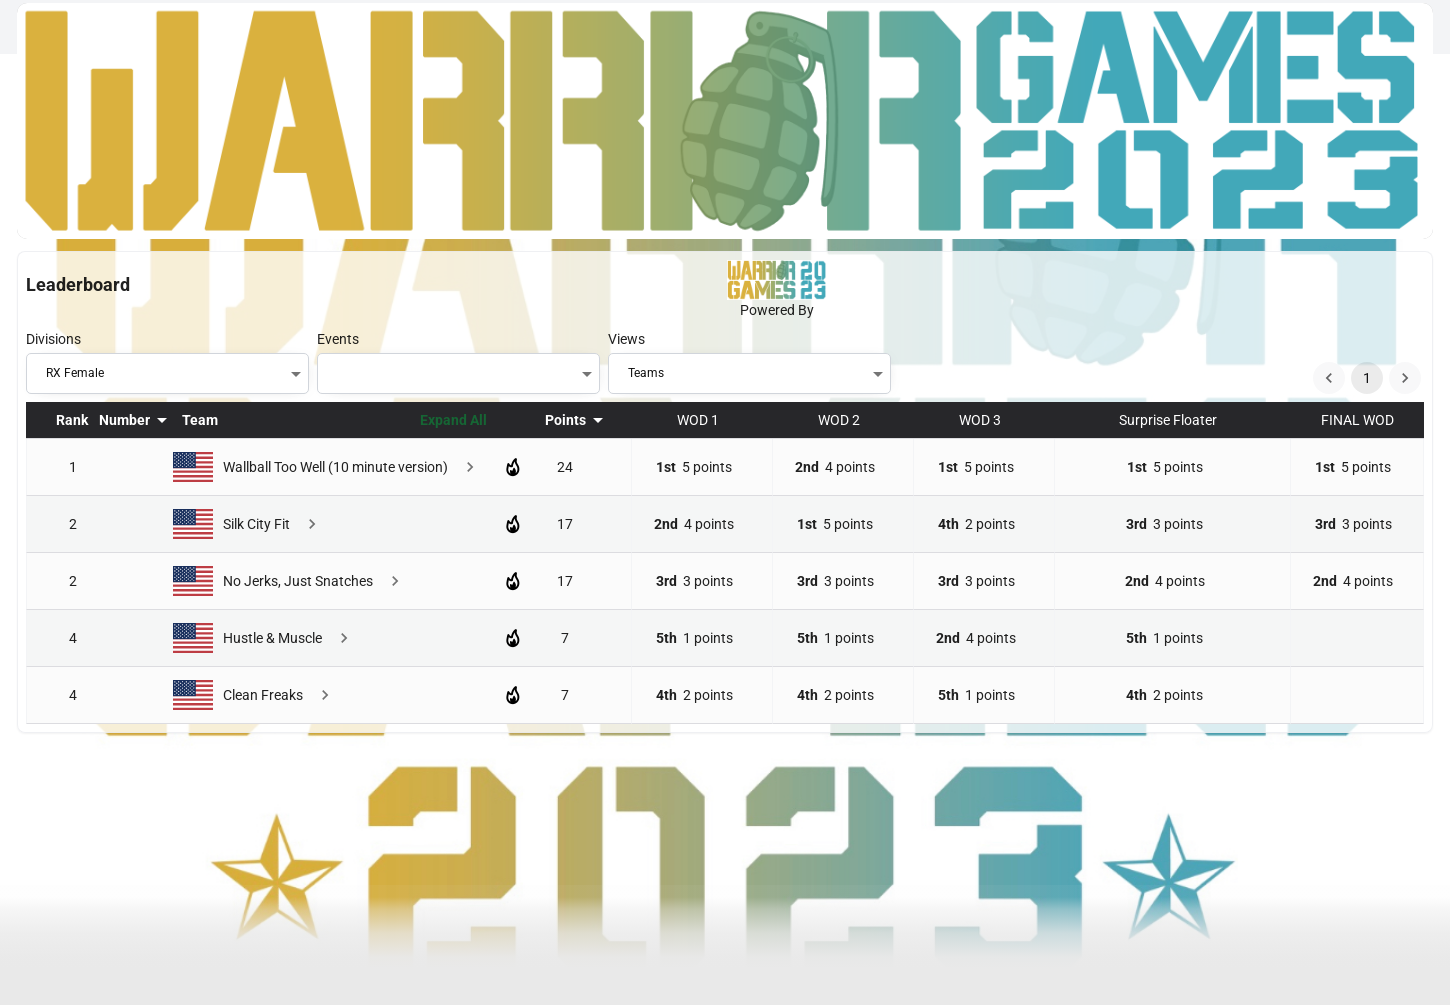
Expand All (453, 420)
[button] (174, 373)
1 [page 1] (1367, 378)
